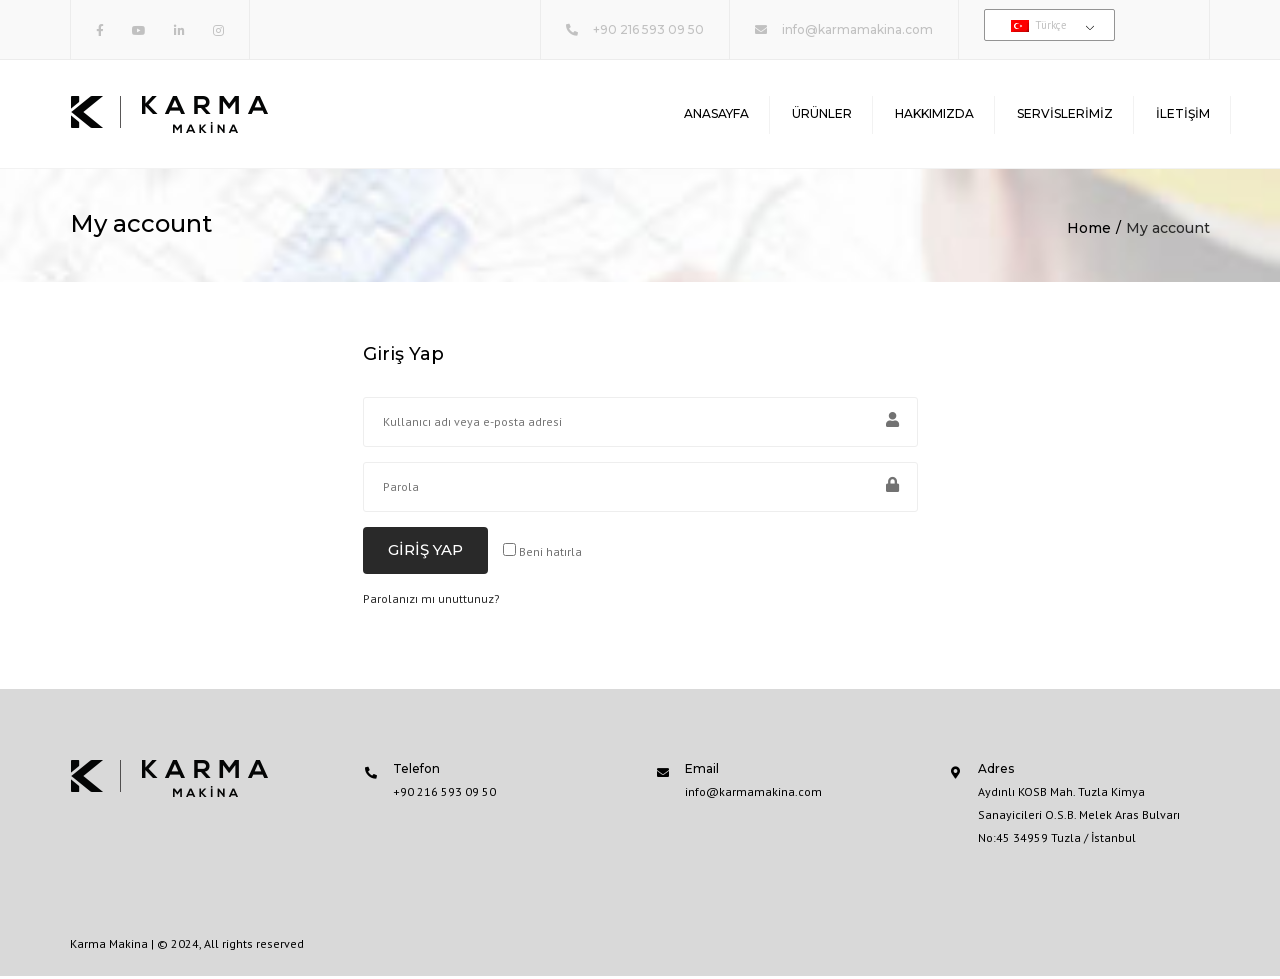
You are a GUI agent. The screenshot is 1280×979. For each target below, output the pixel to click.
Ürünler (822, 114)
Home (1089, 231)
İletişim (1183, 114)
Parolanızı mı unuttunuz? (431, 601)
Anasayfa (716, 114)
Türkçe (1039, 25)
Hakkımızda (934, 114)
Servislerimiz (1065, 114)
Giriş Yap (425, 552)
